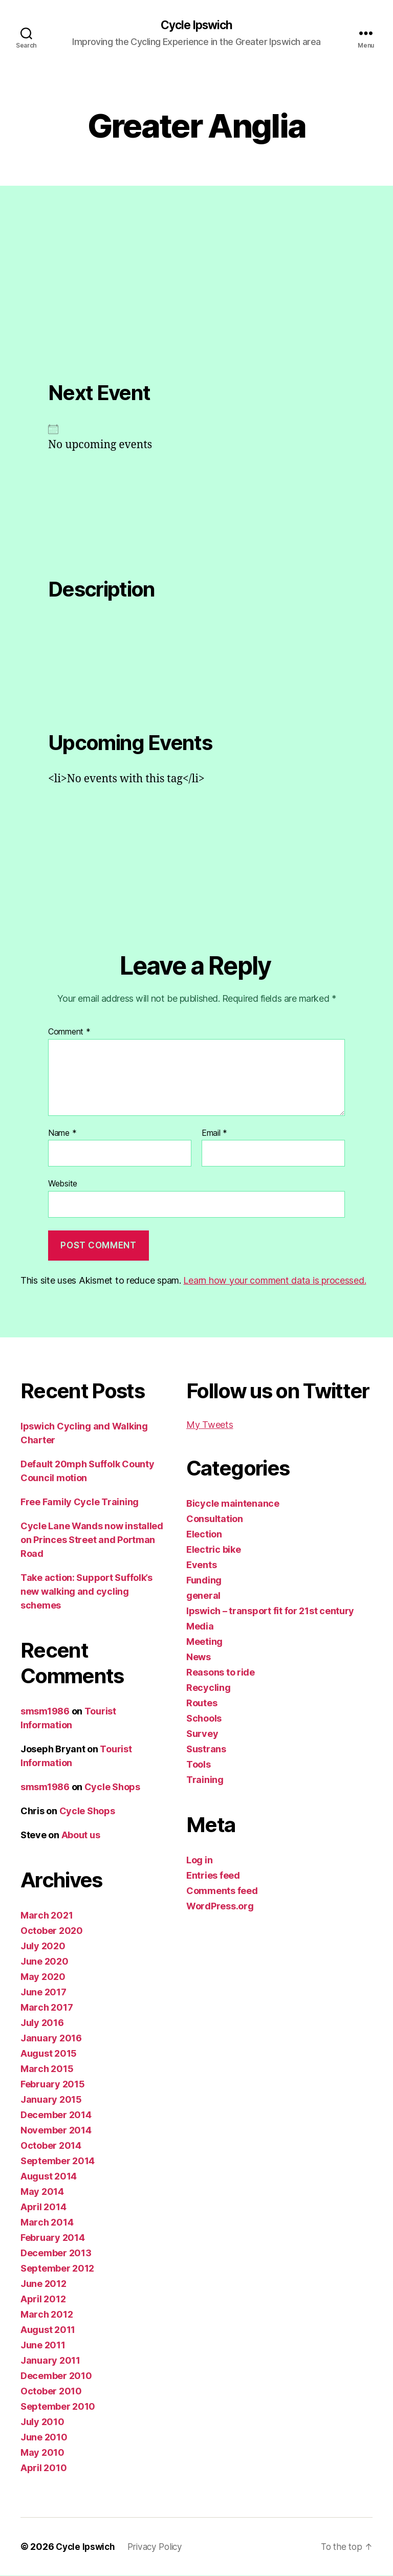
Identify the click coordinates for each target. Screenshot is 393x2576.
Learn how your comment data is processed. (274, 1280)
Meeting (204, 1642)
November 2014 (56, 2130)
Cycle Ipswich (196, 25)
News (198, 1657)
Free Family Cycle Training (79, 1502)
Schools (204, 1718)
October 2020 (51, 1931)
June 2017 (43, 1992)
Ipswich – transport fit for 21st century (270, 1611)
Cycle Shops (112, 1787)
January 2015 (51, 2100)
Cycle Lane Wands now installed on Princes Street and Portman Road (91, 1540)
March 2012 (46, 2314)
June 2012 (43, 2284)
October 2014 (50, 2146)
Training (205, 1780)
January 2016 (51, 2038)
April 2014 (43, 2207)
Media (200, 1626)
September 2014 (57, 2161)
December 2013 (56, 2253)
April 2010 (43, 2468)
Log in (199, 1860)
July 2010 (42, 2422)
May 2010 (42, 2453)
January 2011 (50, 2360)
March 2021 (46, 1915)
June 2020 (44, 1961)
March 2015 (46, 2069)
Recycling (208, 1688)
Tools (198, 1764)
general (203, 1596)
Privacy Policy (159, 2547)
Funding (204, 1580)
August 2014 (48, 2176)
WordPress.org (220, 1906)
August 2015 (48, 2054)
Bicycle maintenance (232, 1504)
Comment (69, 1033)
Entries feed (213, 1875)
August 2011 (47, 2330)
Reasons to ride (220, 1672)
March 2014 (46, 2222)
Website (62, 1184)
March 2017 (46, 2007)
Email (214, 1133)
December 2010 (56, 2376)
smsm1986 (45, 1711)
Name (62, 1133)
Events (201, 1565)
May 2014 (42, 2192)
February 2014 (52, 2238)
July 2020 (43, 1946)
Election (204, 1534)
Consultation (214, 1519)
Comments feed (222, 1891)
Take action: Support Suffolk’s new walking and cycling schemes (86, 1592)
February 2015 (52, 2084)
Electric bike (213, 1550)
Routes (201, 1703)
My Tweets (209, 1425)
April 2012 (43, 2299)
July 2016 (42, 2023)
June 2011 (43, 2345)
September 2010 (57, 2407)
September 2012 (57, 2268)
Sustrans (206, 1749)
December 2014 (56, 2115)
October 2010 (51, 2391)
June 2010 (44, 2437)
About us (80, 1835)
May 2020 (43, 1977)
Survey (202, 1734)
